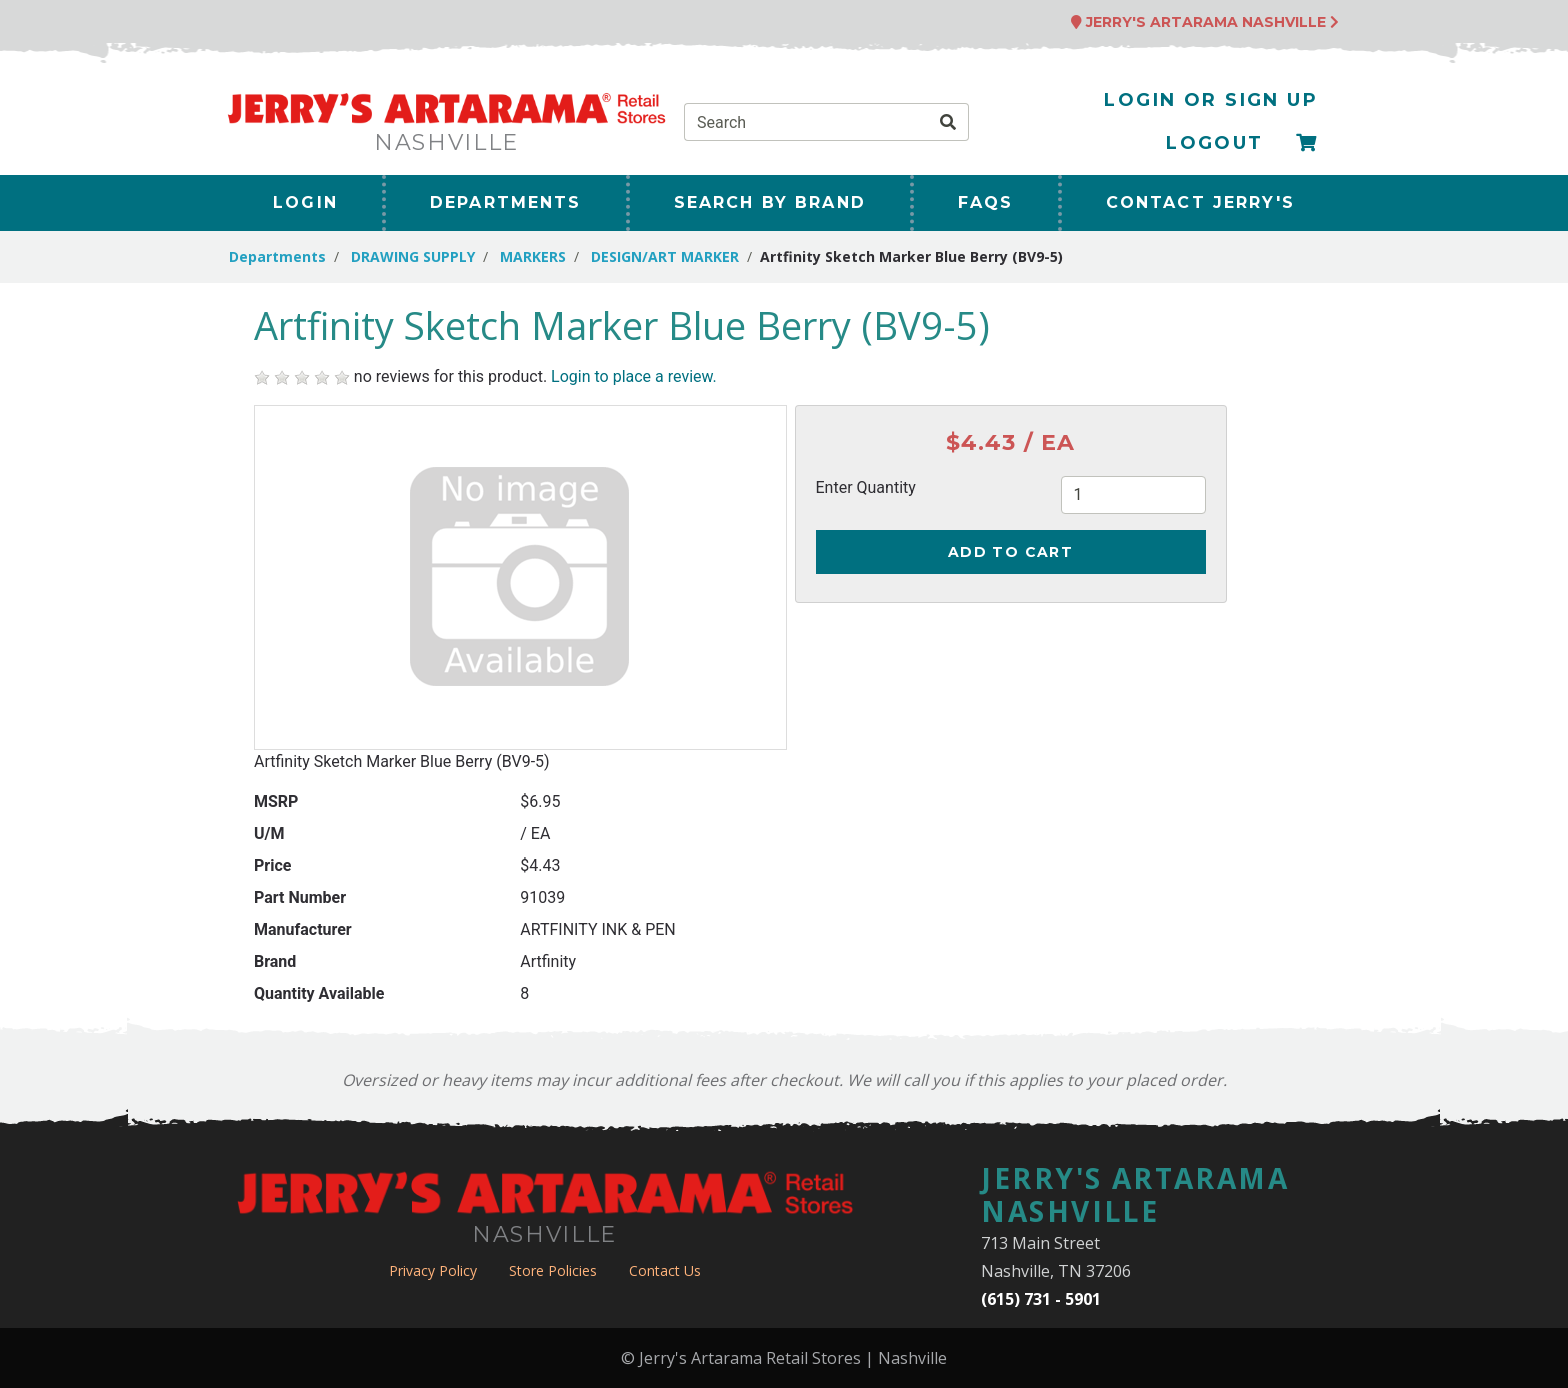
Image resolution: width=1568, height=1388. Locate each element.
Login (305, 202)
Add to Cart (1010, 552)
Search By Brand (770, 202)
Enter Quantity (866, 487)
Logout (1214, 143)
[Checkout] (1307, 143)
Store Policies (553, 1270)
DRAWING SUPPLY (413, 256)
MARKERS (533, 256)
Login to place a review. (634, 376)
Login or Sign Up (1211, 100)
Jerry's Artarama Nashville (1205, 22)
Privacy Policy (433, 1270)
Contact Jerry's (1200, 202)
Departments (506, 202)
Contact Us (665, 1270)
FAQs (986, 202)
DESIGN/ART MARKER (665, 256)
